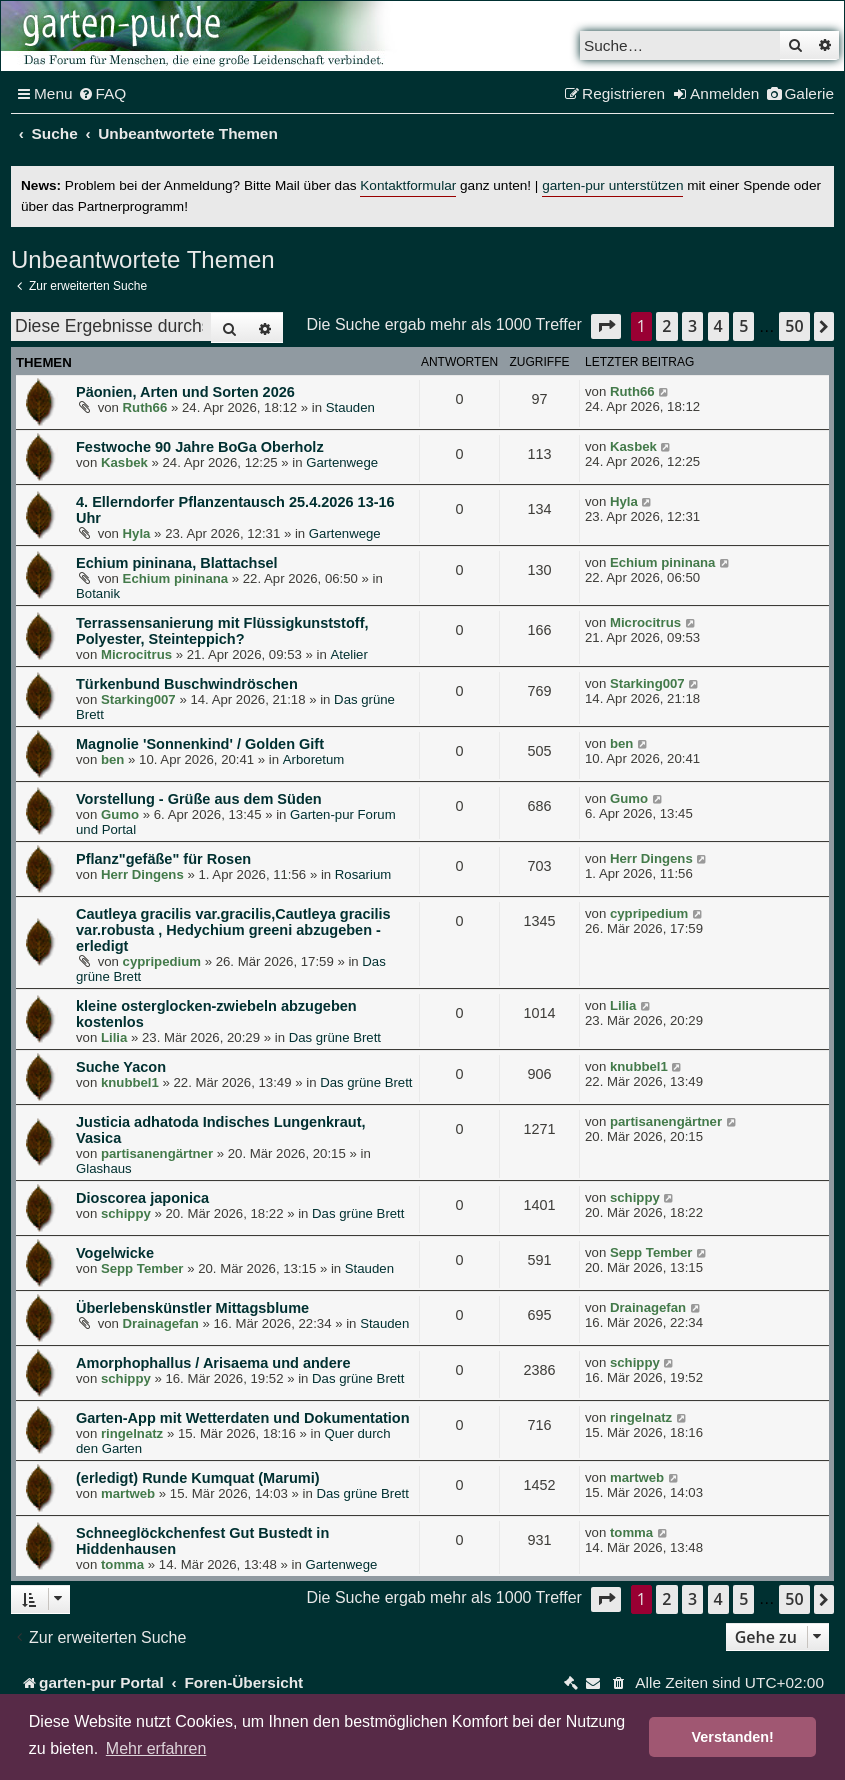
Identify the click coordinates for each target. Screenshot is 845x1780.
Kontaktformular (408, 185)
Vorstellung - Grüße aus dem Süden (199, 799)
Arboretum (314, 759)
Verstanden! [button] (733, 1737)
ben (112, 759)
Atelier (348, 654)
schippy (126, 1213)
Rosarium (363, 874)
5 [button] (743, 326)
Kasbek (124, 462)
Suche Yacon (121, 1067)
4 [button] (718, 326)
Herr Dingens (142, 874)
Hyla (137, 533)
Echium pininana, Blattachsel (177, 563)
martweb (128, 1493)
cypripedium (162, 961)
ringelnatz (132, 1433)
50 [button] (794, 326)
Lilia (114, 1037)
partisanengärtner (157, 1153)
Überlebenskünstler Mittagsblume (192, 1308)
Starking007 (138, 699)
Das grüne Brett (335, 1037)
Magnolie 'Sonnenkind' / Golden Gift (200, 744)
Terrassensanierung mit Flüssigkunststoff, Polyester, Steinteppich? (222, 631)
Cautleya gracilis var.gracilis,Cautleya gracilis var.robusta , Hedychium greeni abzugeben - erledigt (233, 930)
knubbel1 (130, 1082)
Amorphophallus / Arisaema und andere (213, 1363)
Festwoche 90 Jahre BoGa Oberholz (200, 447)
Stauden (350, 407)
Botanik (98, 593)
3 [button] (692, 326)
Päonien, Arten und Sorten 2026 (185, 392)
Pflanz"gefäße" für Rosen (163, 859)
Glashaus (104, 1168)
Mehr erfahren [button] (156, 1748)
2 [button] (666, 326)
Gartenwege (342, 462)
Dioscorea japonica (142, 1198)
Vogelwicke (115, 1253)
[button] (606, 326)
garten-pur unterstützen (612, 185)
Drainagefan (161, 1323)
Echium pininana (176, 578)
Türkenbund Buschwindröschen (187, 684)
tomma (122, 1564)
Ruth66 (145, 407)
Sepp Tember (142, 1268)
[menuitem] (102, 94)
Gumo (120, 814)
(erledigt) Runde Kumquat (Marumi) (198, 1478)
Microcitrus (136, 654)
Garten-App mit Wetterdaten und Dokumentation (243, 1418)
